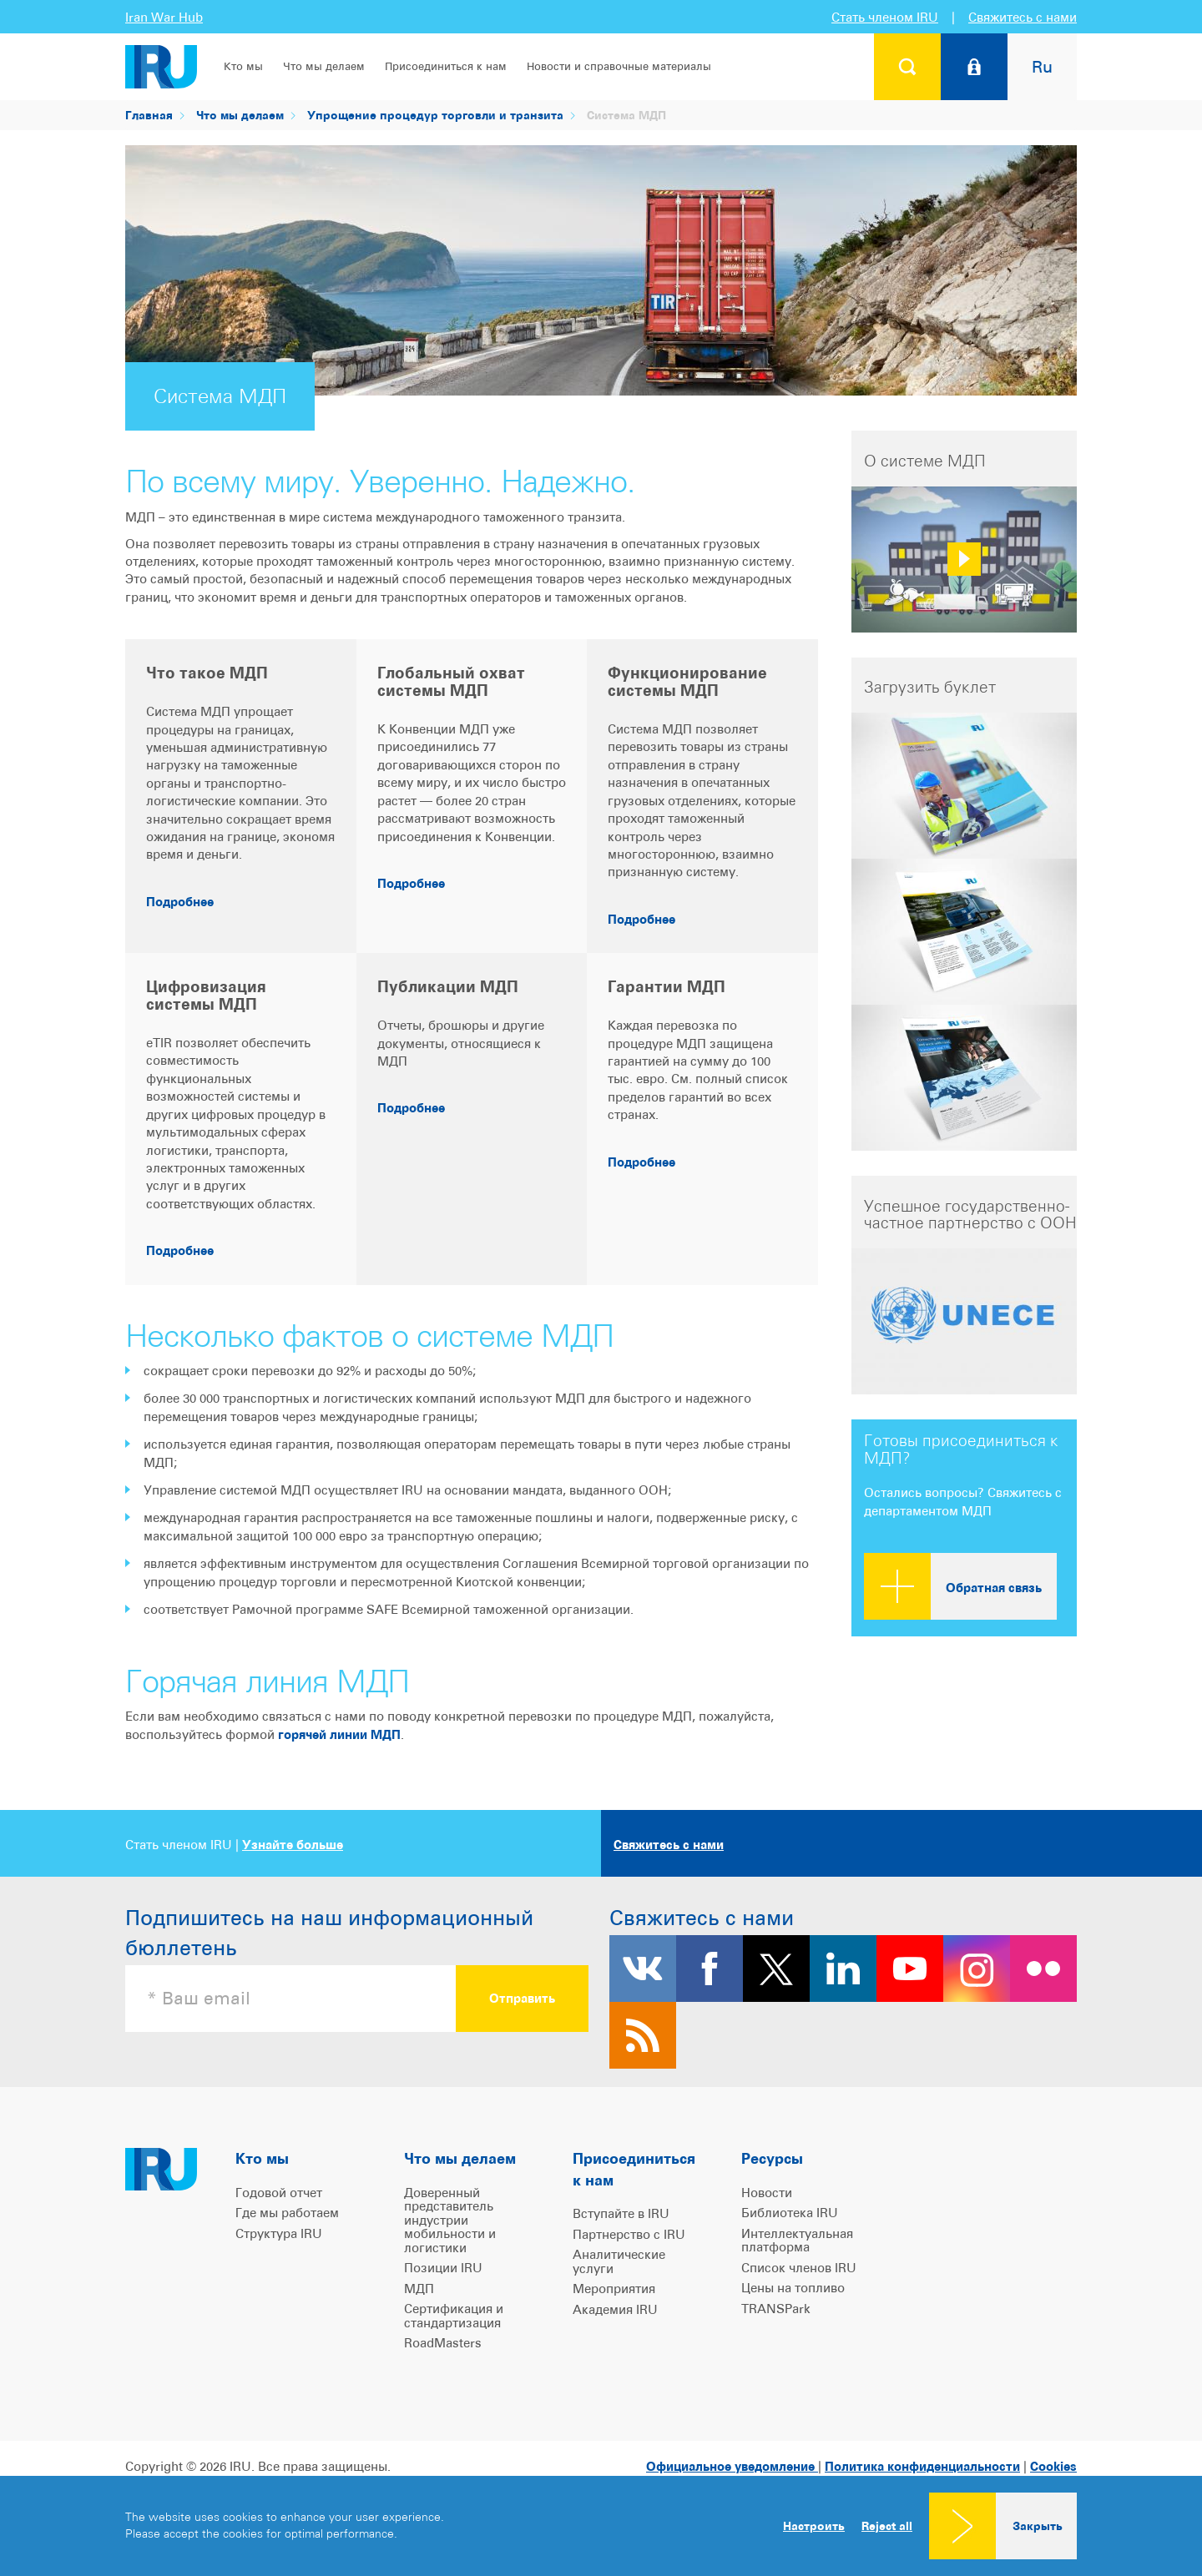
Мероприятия (614, 2288)
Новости (766, 2192)
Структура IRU (278, 2233)
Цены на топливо (793, 2288)
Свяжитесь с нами (1022, 17)
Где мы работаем (287, 2212)
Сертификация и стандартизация (453, 2315)
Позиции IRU (443, 2268)
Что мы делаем (324, 66)
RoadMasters (443, 2343)
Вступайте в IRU (621, 2213)
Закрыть (1038, 2525)
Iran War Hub (164, 17)
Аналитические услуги (619, 2261)
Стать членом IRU (884, 17)
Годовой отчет (278, 2192)
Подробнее (180, 902)
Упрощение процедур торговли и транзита (435, 115)
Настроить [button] (814, 2525)
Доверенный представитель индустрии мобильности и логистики (450, 2220)
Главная (149, 115)
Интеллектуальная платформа (797, 2240)
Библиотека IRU (789, 2212)
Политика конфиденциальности (922, 2466)
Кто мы (243, 66)
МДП (419, 2288)
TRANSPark (776, 2308)
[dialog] (601, 2526)
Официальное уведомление (732, 2466)
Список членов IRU (798, 2268)
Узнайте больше (292, 1844)
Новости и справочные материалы (619, 66)
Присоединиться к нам (446, 66)
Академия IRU (615, 2309)
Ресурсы (772, 2158)
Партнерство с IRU (629, 2234)
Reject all (886, 2526)
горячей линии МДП (339, 1734)
